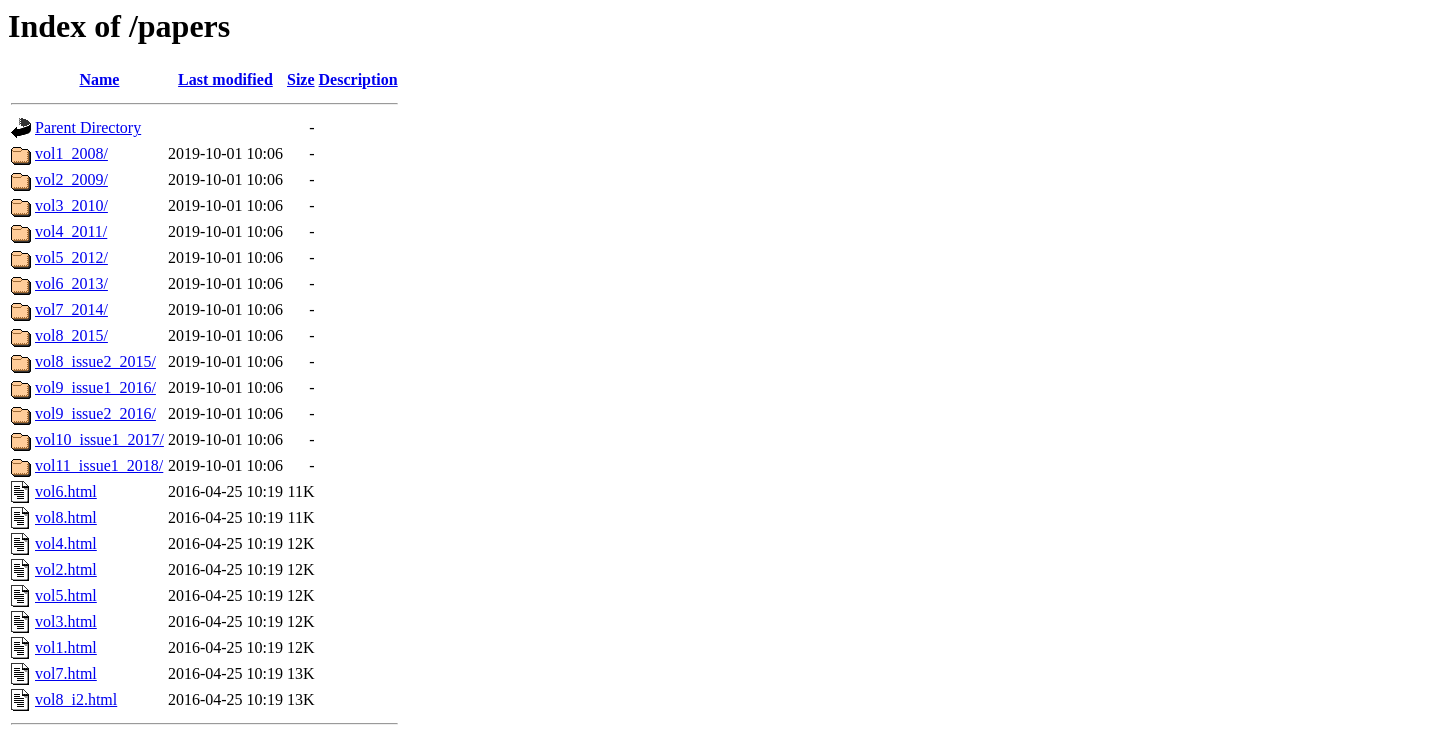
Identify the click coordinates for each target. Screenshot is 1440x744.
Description (358, 79)
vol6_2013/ (71, 283)
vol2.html (66, 569)
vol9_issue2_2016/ (95, 413)
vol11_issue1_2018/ (99, 465)
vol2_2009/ (71, 179)
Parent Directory (88, 127)
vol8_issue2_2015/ (95, 361)
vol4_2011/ (71, 231)
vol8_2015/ (71, 335)
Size (301, 79)
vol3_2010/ (71, 205)
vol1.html (66, 647)
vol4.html (66, 543)
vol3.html (66, 621)
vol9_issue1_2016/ (95, 387)
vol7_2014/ (71, 309)
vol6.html (66, 491)
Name (99, 79)
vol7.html (66, 673)
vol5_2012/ (71, 257)
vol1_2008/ (71, 153)
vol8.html (66, 517)
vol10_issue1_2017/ (99, 439)
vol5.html (66, 595)
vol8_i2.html (76, 699)
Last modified (225, 79)
